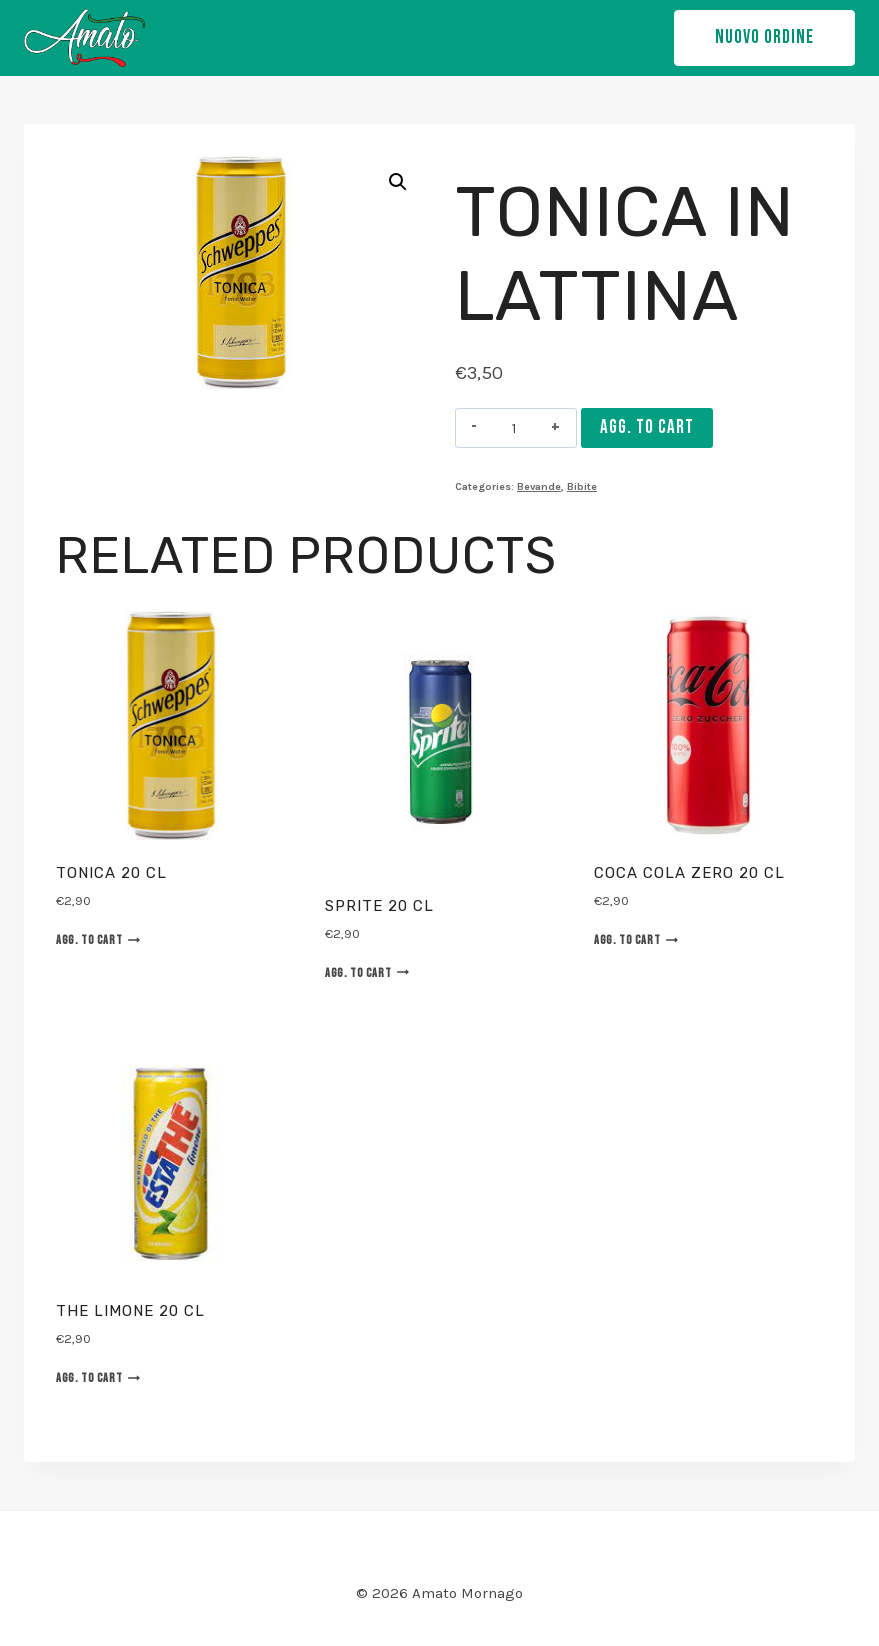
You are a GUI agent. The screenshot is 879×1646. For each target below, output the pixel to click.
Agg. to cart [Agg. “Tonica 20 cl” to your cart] (98, 940)
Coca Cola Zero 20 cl (689, 873)
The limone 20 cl (130, 1311)
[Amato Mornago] (84, 37)
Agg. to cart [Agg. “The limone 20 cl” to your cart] (98, 1378)
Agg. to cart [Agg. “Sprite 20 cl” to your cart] (367, 973)
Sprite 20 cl (379, 906)
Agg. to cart (647, 427)
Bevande (539, 486)
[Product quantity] (514, 428)
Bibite (582, 486)
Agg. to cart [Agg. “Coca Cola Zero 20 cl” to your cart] (636, 940)
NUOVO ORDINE (764, 37)
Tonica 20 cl (111, 873)
